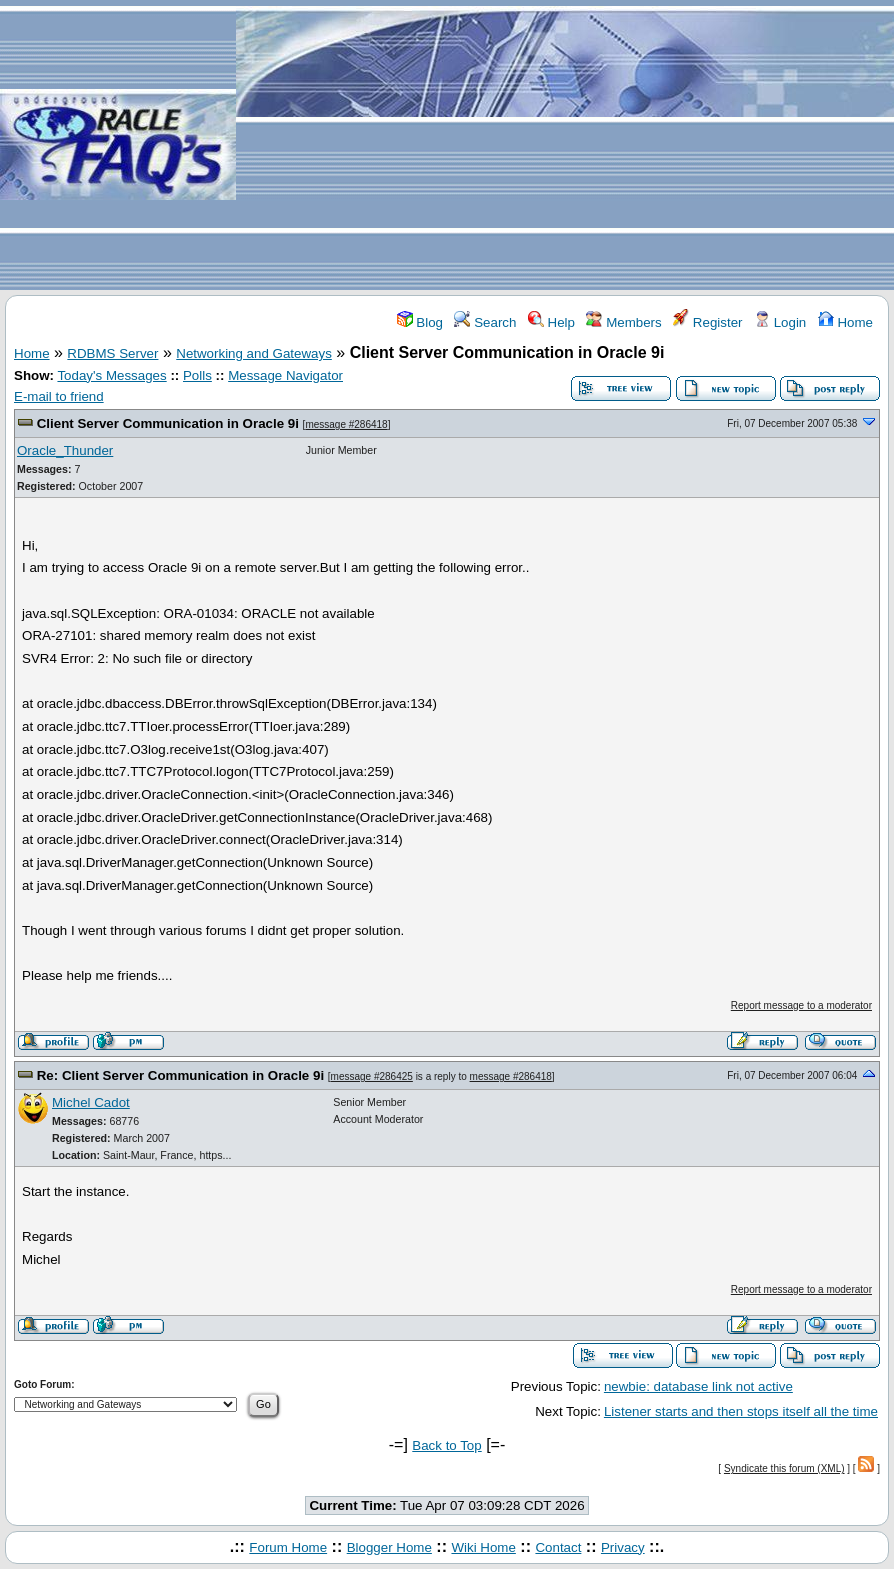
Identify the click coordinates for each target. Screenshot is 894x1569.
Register (707, 322)
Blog (420, 322)
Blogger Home (389, 1547)
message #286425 (372, 1076)
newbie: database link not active (698, 1386)
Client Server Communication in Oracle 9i (168, 423)
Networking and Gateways (254, 353)
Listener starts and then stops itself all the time (741, 1411)
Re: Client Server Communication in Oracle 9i (180, 1075)
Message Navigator (285, 375)
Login (780, 322)
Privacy (623, 1547)
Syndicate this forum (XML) (784, 1468)
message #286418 (346, 424)
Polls (197, 375)
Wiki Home (483, 1547)
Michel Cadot (91, 1102)
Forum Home (288, 1547)
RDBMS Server (112, 353)
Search (485, 322)
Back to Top (446, 1445)
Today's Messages (111, 375)
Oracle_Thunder (65, 450)
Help (551, 322)
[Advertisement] (565, 146)
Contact (558, 1547)
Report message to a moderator (801, 1005)
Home (845, 322)
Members (623, 322)
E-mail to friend (59, 396)
